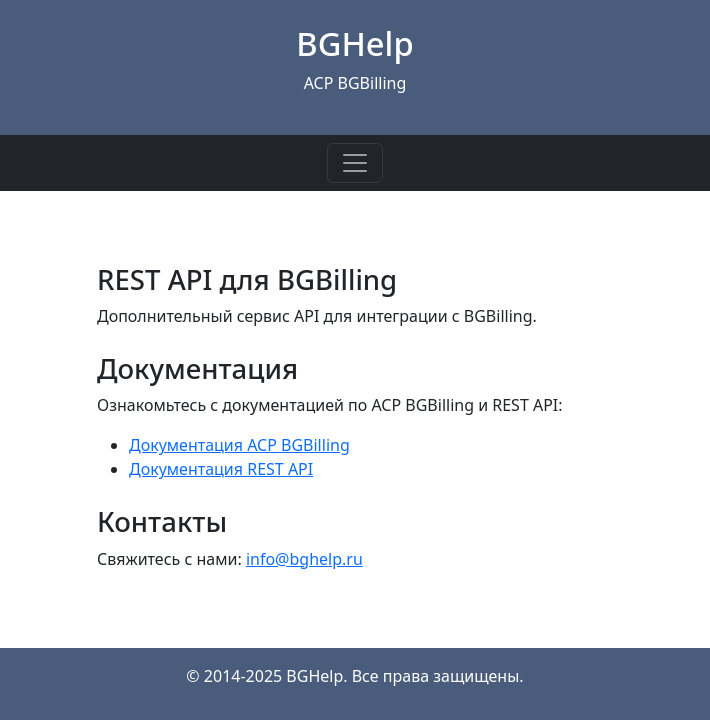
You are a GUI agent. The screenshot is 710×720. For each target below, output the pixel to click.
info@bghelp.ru (304, 559)
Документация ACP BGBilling (239, 445)
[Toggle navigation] (355, 163)
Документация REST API (221, 469)
